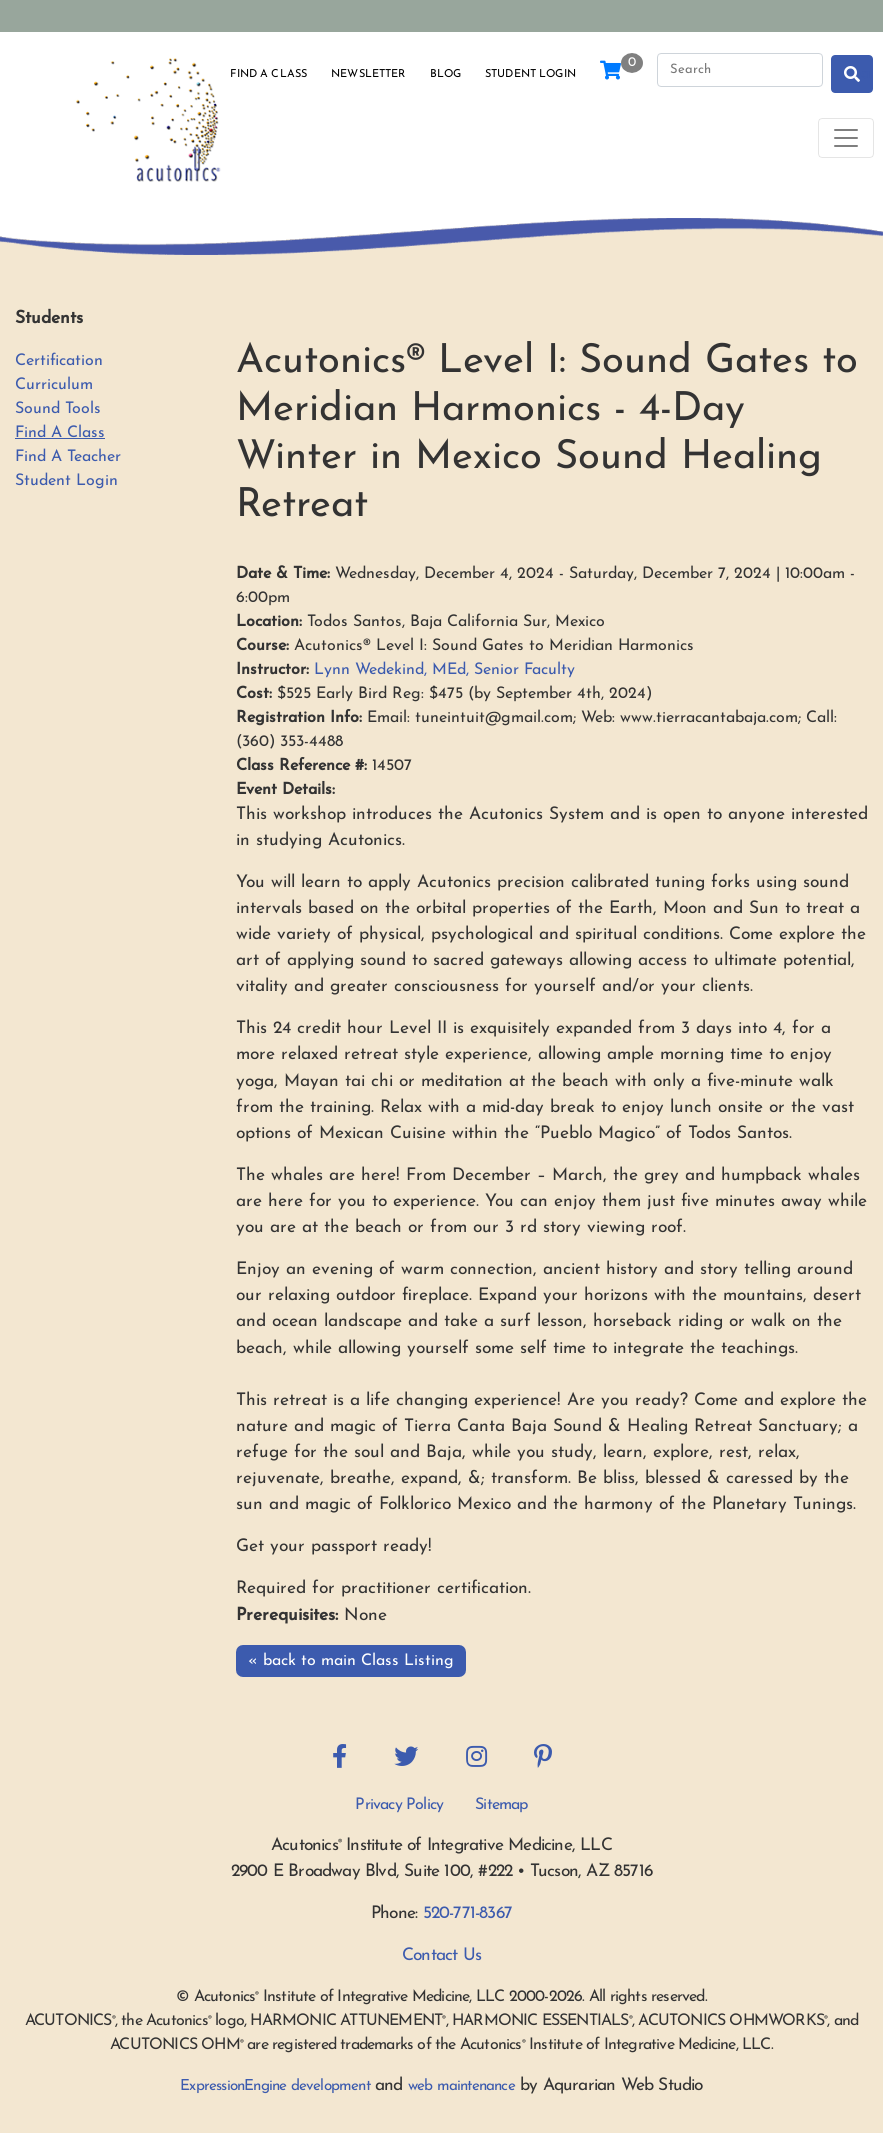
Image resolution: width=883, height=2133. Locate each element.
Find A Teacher (68, 457)
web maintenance (461, 2086)
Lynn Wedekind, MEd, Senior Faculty (444, 670)
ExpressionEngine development (275, 2086)
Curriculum (54, 385)
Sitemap (501, 1805)
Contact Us (441, 1955)
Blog (446, 74)
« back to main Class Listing (351, 1661)
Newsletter (368, 74)
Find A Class (60, 433)
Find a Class (268, 74)
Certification (59, 361)
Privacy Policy (399, 1805)
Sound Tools (58, 409)
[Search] (740, 70)
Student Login (530, 74)
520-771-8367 (467, 1913)
